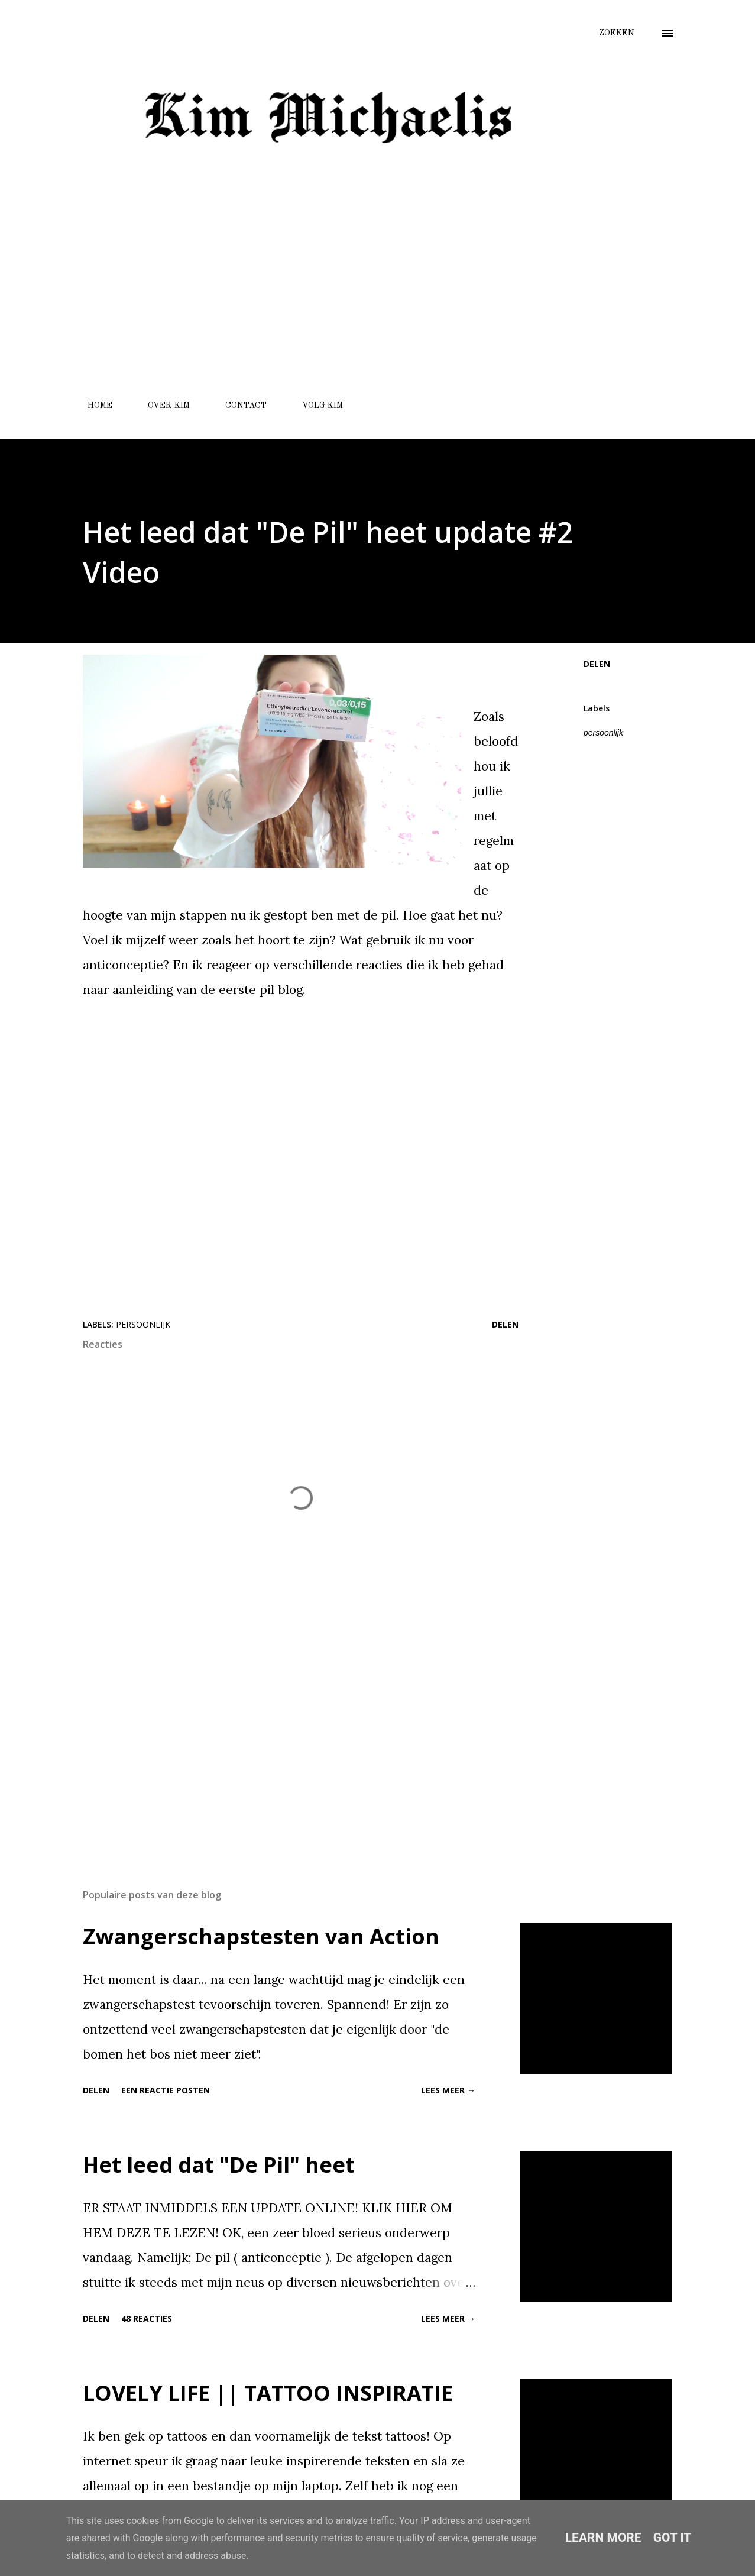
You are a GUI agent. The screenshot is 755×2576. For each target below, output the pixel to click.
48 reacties (146, 2318)
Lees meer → (448, 2090)
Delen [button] (597, 663)
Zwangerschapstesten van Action (261, 1936)
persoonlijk (603, 732)
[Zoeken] (616, 33)
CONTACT (239, 406)
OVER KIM (162, 406)
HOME (92, 406)
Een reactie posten (165, 2090)
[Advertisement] (326, 303)
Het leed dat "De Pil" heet (219, 2164)
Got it (672, 2537)
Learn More (603, 2537)
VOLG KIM (315, 406)
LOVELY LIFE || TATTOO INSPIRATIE (268, 2392)
